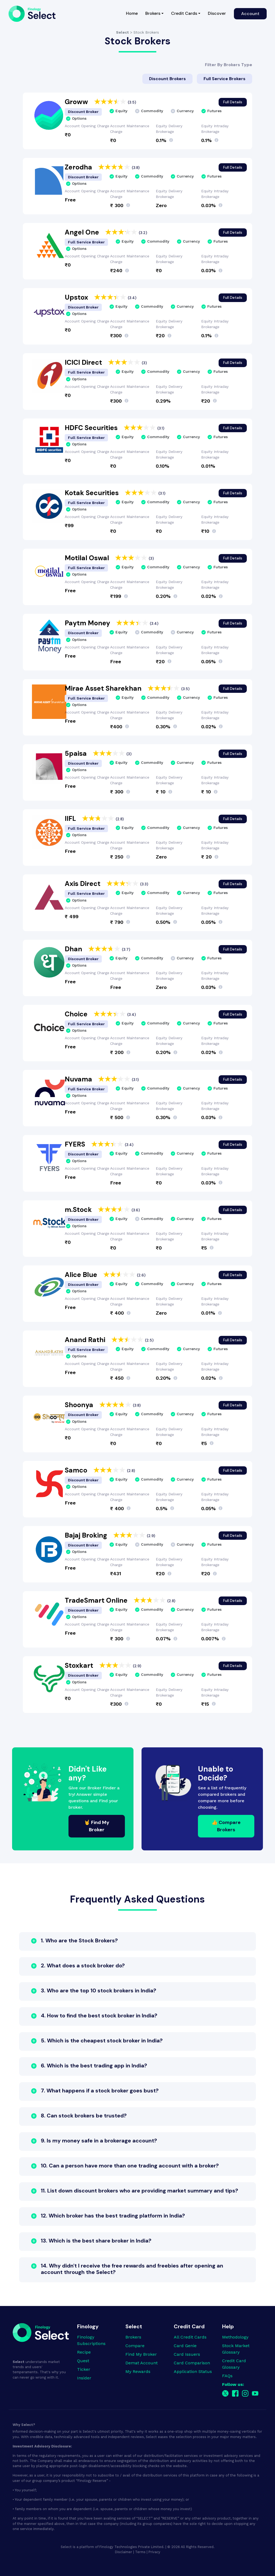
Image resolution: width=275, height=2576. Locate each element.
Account (250, 13)
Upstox (77, 297)
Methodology (235, 2337)
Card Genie (185, 2345)
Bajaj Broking (87, 1535)
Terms (140, 2552)
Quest (83, 2360)
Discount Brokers (167, 78)
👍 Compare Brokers (226, 1826)
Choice (77, 1014)
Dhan (74, 949)
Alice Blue (82, 1274)
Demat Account (141, 2362)
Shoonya (80, 1404)
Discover (217, 13)
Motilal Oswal (88, 557)
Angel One (83, 232)
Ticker (83, 2369)
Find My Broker (141, 2354)
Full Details (232, 102)
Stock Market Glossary (235, 2349)
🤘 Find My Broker (96, 1826)
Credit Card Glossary (234, 2364)
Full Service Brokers (224, 78)
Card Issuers (187, 2354)
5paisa (76, 753)
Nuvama (79, 1079)
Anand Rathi (86, 1339)
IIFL (71, 818)
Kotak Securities (92, 492)
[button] (137, 1941)
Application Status (193, 2371)
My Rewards (137, 2371)
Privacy (154, 2552)
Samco (77, 1470)
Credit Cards (184, 13)
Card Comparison (192, 2362)
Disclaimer (123, 2552)
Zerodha (79, 167)
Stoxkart (80, 1665)
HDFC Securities (92, 427)
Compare (134, 2345)
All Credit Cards (190, 2337)
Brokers (152, 13)
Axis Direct (83, 883)
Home (134, 13)
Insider (84, 2377)
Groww (77, 101)
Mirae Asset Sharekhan (104, 688)
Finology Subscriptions (91, 2340)
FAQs (227, 2375)
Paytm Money (88, 623)
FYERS (76, 1144)
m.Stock (79, 1209)
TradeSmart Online (97, 1600)
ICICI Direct (84, 362)
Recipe (84, 2352)
